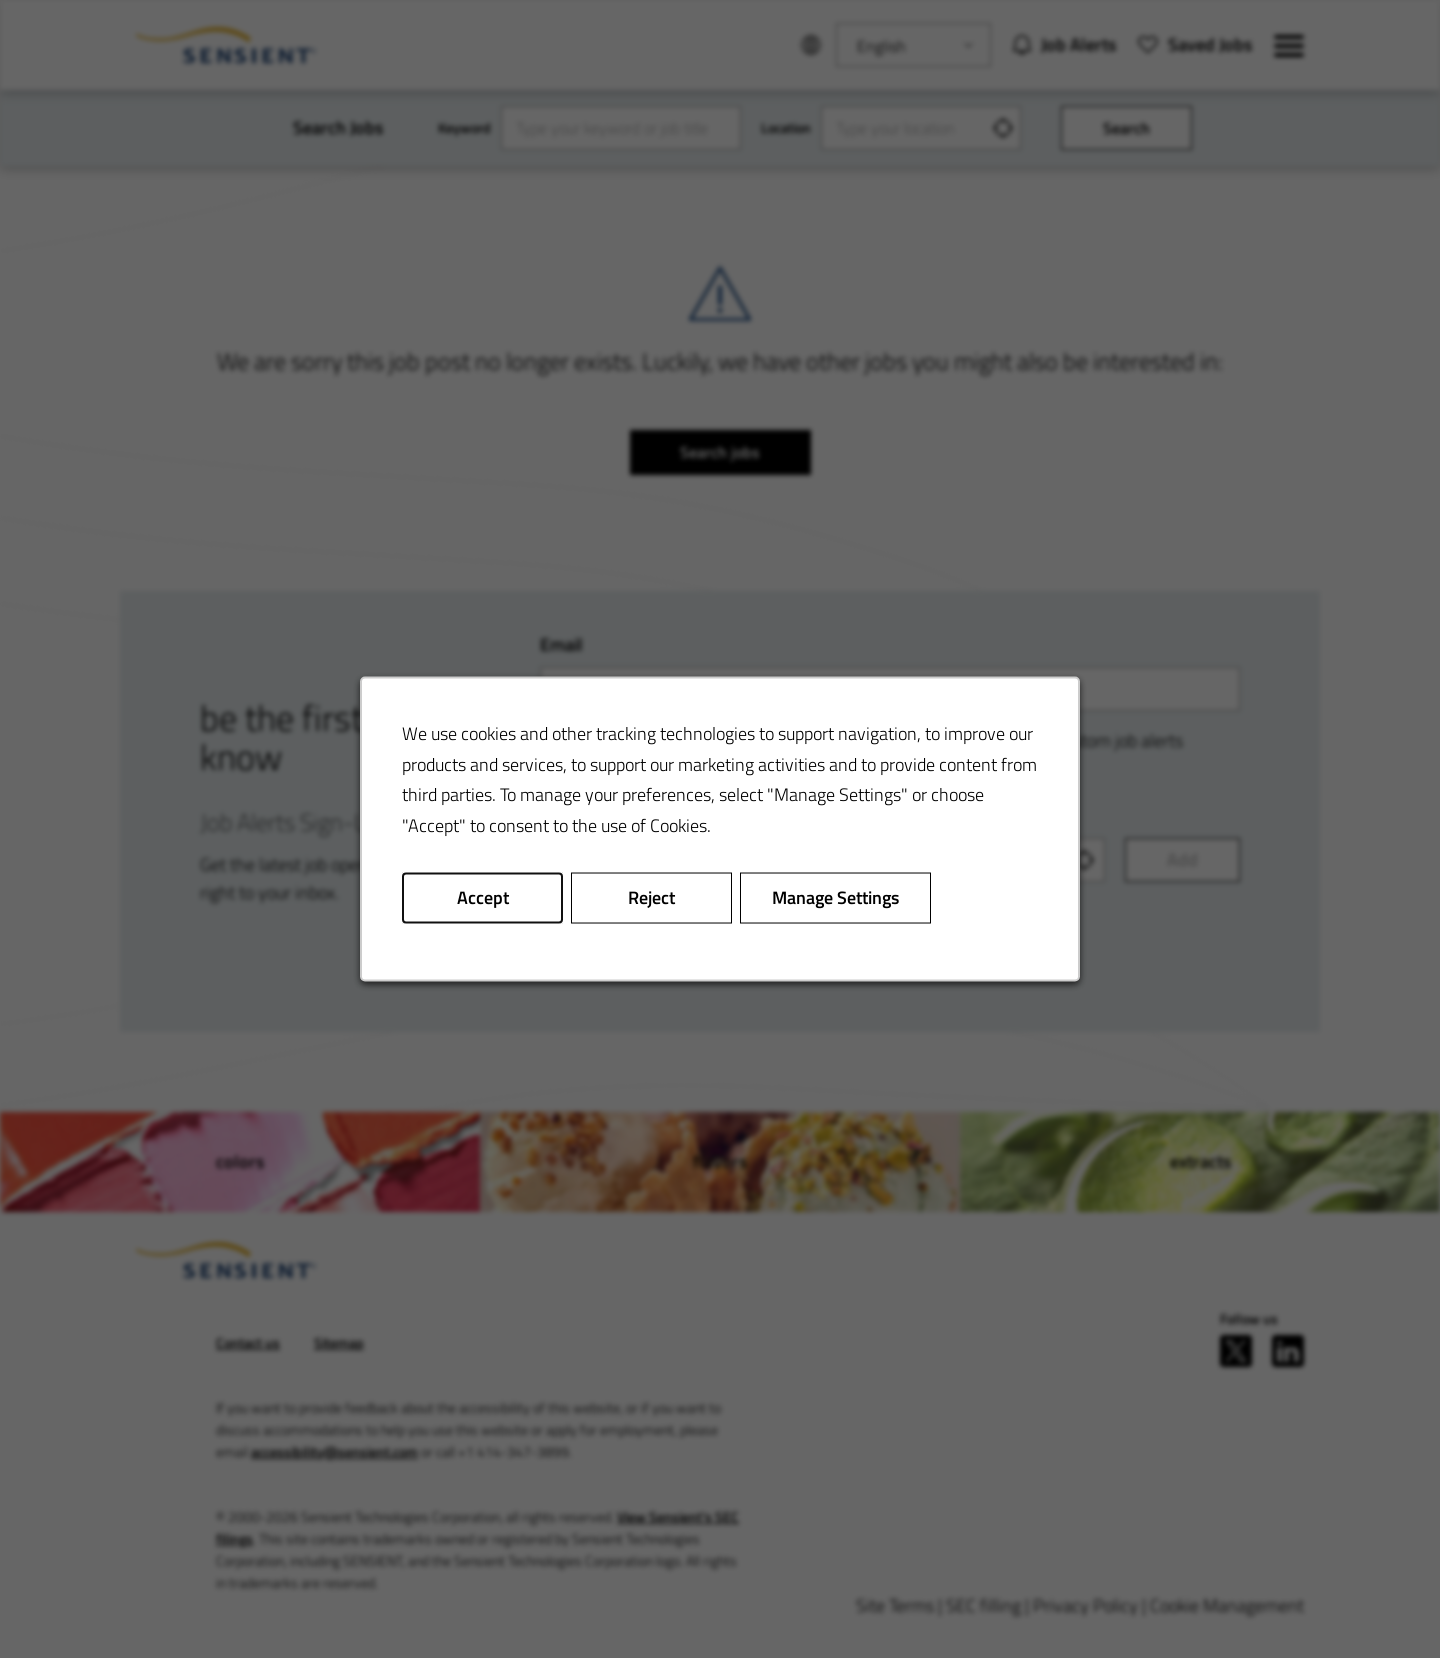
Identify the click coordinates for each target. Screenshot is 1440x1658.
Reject (651, 897)
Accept (483, 897)
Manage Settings (835, 897)
